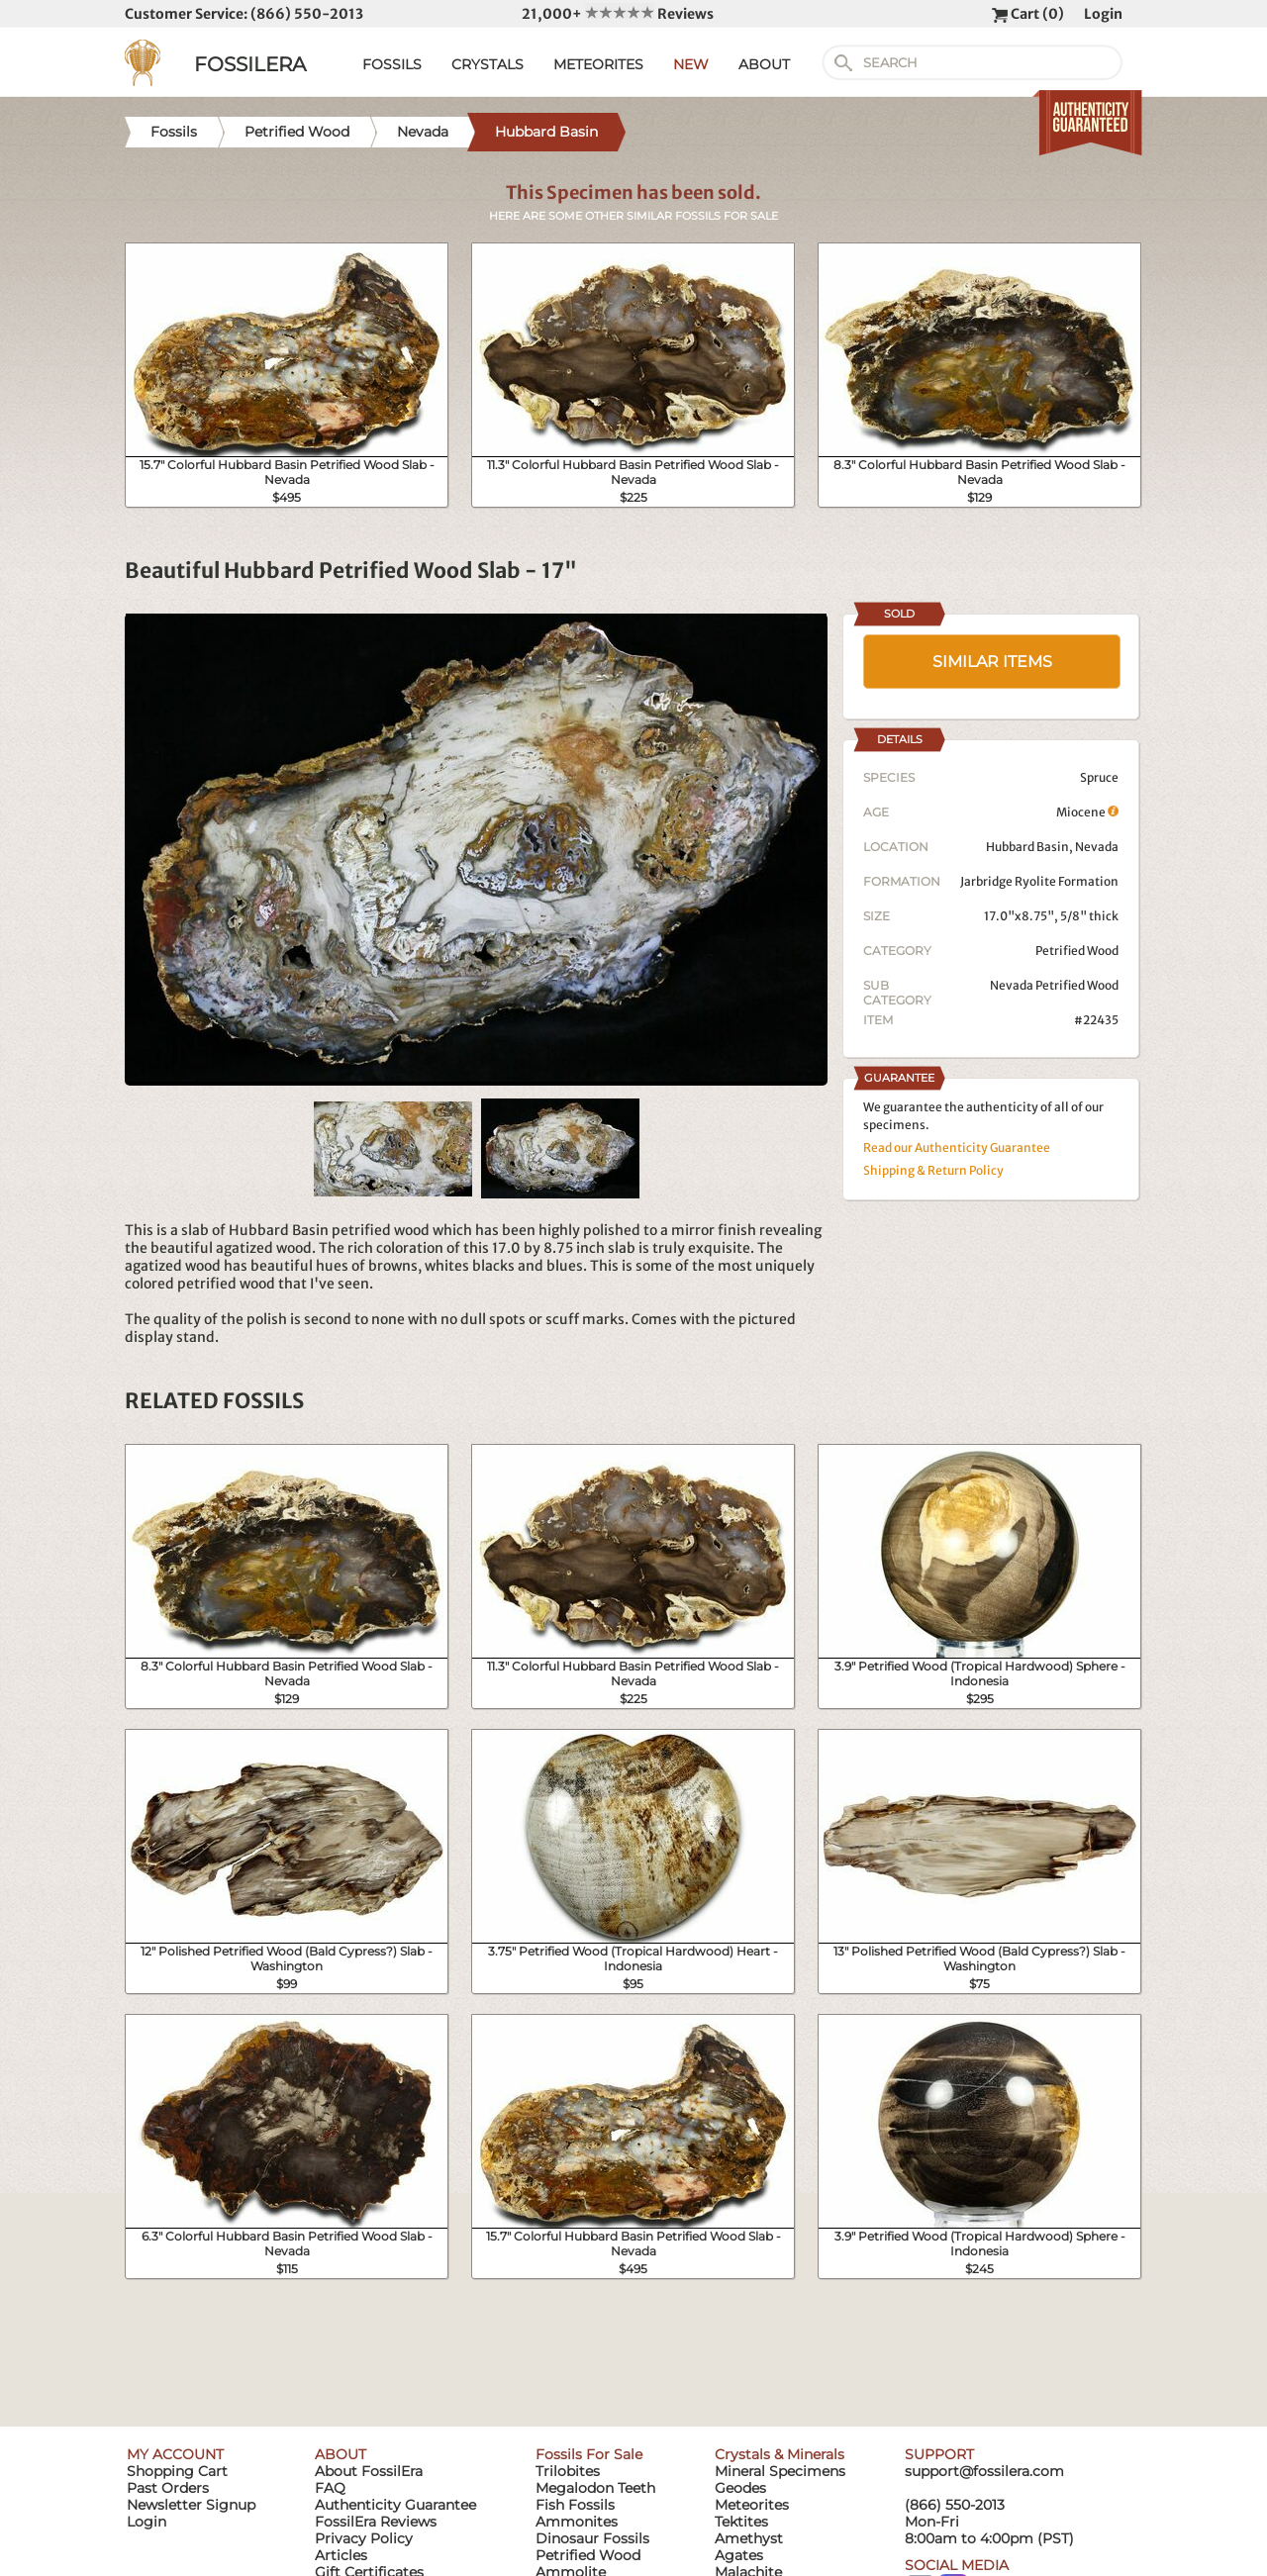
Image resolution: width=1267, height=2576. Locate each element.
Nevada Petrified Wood (1054, 985)
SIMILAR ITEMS (992, 661)
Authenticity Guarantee (395, 2505)
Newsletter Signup (191, 2505)
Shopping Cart (177, 2471)
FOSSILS (392, 64)
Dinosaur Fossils (592, 2538)
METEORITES (598, 64)
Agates (739, 2555)
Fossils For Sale (589, 2454)
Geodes (740, 2488)
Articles (341, 2555)
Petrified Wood (1077, 950)
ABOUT (764, 64)
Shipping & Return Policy (933, 1170)
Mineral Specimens (780, 2471)
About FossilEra (369, 2471)
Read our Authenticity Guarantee (956, 1147)
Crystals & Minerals (779, 2454)
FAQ (330, 2488)
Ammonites (577, 2521)
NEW (691, 64)
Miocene (1087, 812)
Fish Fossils (575, 2505)
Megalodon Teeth (595, 2488)
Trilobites (568, 2471)
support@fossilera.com (984, 2471)
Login (1103, 14)
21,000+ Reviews (618, 14)
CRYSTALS (487, 64)
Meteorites (752, 2505)
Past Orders (168, 2488)
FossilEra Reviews (376, 2521)
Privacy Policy (364, 2538)
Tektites (741, 2521)
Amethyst (749, 2538)
